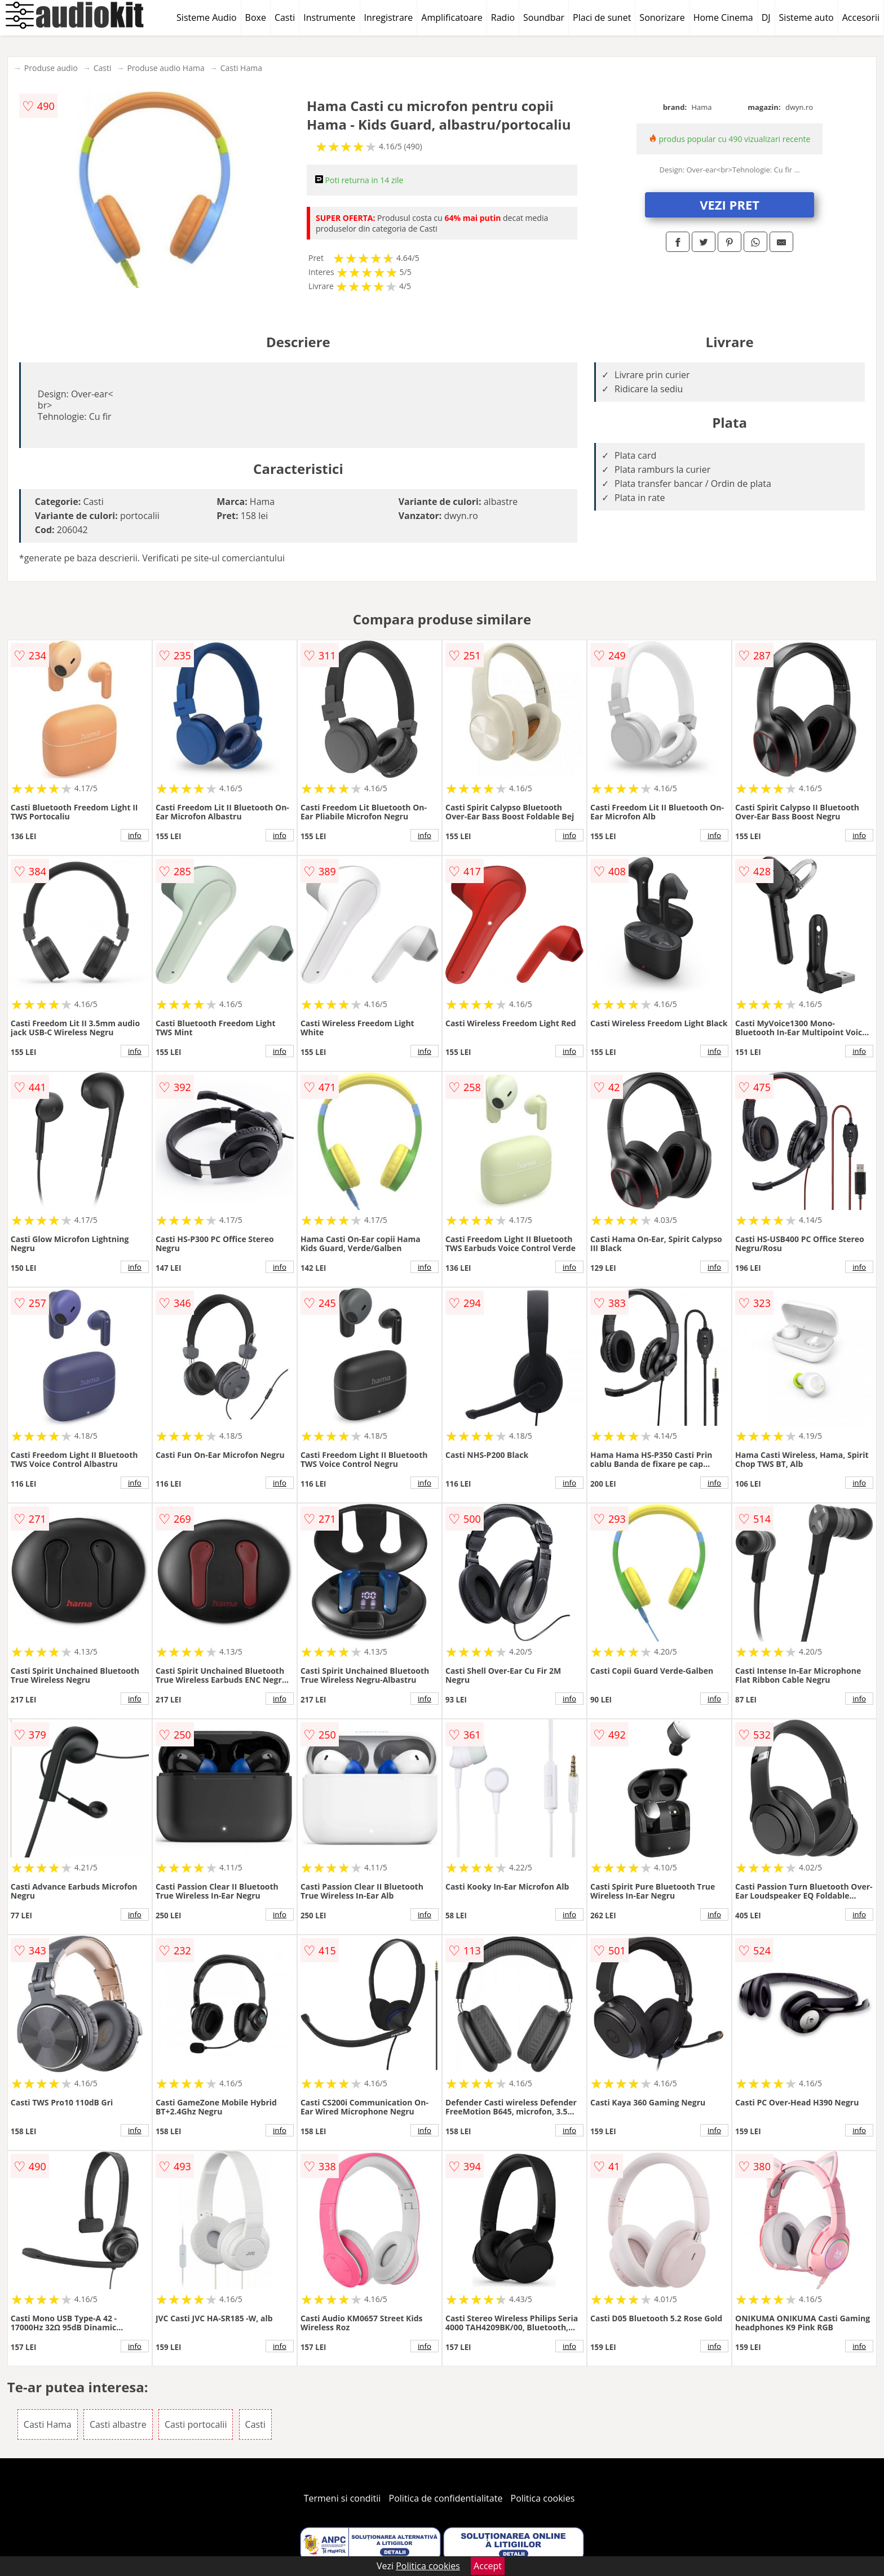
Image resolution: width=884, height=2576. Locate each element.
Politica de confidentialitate (446, 2498)
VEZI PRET (729, 204)
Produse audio (51, 68)
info (135, 835)
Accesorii (860, 17)
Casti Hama (241, 68)
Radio (503, 17)
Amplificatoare (452, 17)
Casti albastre (118, 2424)
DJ (766, 17)
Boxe (255, 17)
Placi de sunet (602, 17)
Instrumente (329, 17)
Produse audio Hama (165, 68)
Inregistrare (388, 17)
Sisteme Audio (206, 17)
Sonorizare (661, 17)
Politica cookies (543, 2498)
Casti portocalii (196, 2424)
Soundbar (543, 17)
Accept (488, 2566)
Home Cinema (723, 17)
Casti (285, 17)
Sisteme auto (806, 17)
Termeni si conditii (342, 2498)
